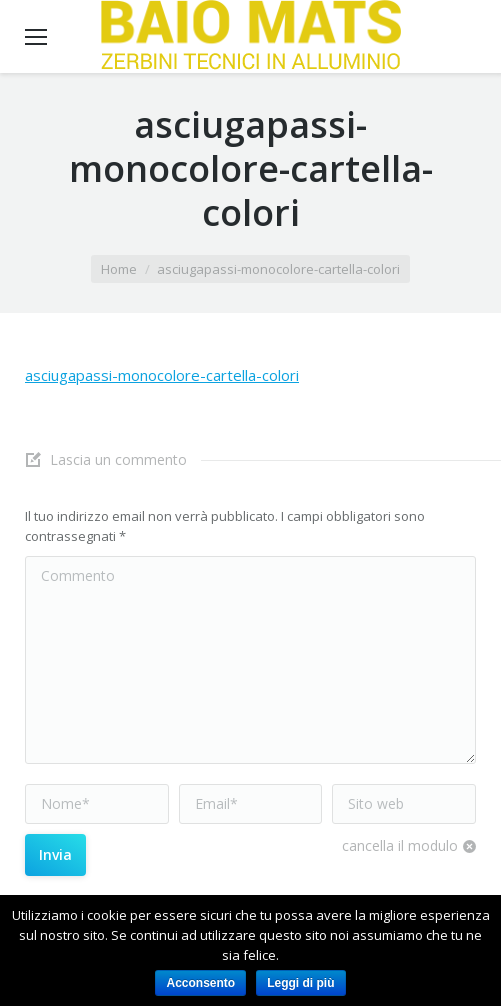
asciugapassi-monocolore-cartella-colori (162, 375)
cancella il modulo (400, 845)
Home (119, 269)
